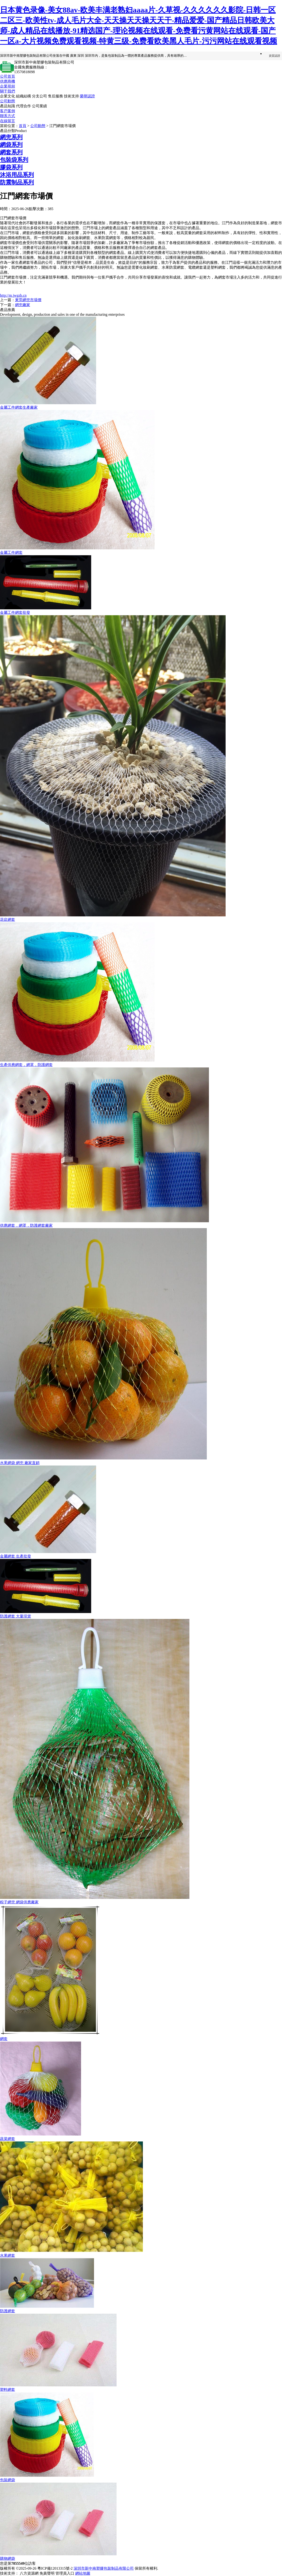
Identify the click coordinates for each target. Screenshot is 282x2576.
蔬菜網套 (7, 2139)
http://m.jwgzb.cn (13, 295)
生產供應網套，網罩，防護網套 (26, 1065)
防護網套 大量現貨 (15, 1616)
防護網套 (7, 2311)
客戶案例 (7, 111)
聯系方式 (7, 116)
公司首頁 (7, 76)
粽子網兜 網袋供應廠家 (19, 1902)
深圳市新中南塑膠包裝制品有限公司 (104, 2568)
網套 (4, 2039)
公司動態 (7, 101)
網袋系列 (11, 145)
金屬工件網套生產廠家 (19, 407)
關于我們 (7, 91)
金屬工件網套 (11, 553)
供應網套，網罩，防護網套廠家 (26, 1225)
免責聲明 (47, 2573)
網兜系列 (11, 137)
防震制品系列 (17, 182)
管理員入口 (64, 2573)
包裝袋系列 (14, 160)
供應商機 (7, 81)
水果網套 (7, 2255)
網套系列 (11, 152)
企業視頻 (7, 86)
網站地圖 (82, 2573)
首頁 (22, 126)
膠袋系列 (11, 167)
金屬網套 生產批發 (15, 1556)
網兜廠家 (22, 305)
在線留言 (7, 121)
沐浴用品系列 (17, 175)
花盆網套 (7, 920)
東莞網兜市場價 (28, 300)
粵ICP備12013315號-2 (55, 2568)
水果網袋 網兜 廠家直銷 (19, 1463)
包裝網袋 (7, 2480)
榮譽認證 (87, 96)
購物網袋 (7, 2558)
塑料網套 (7, 2390)
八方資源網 (29, 2573)
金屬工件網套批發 (15, 613)
